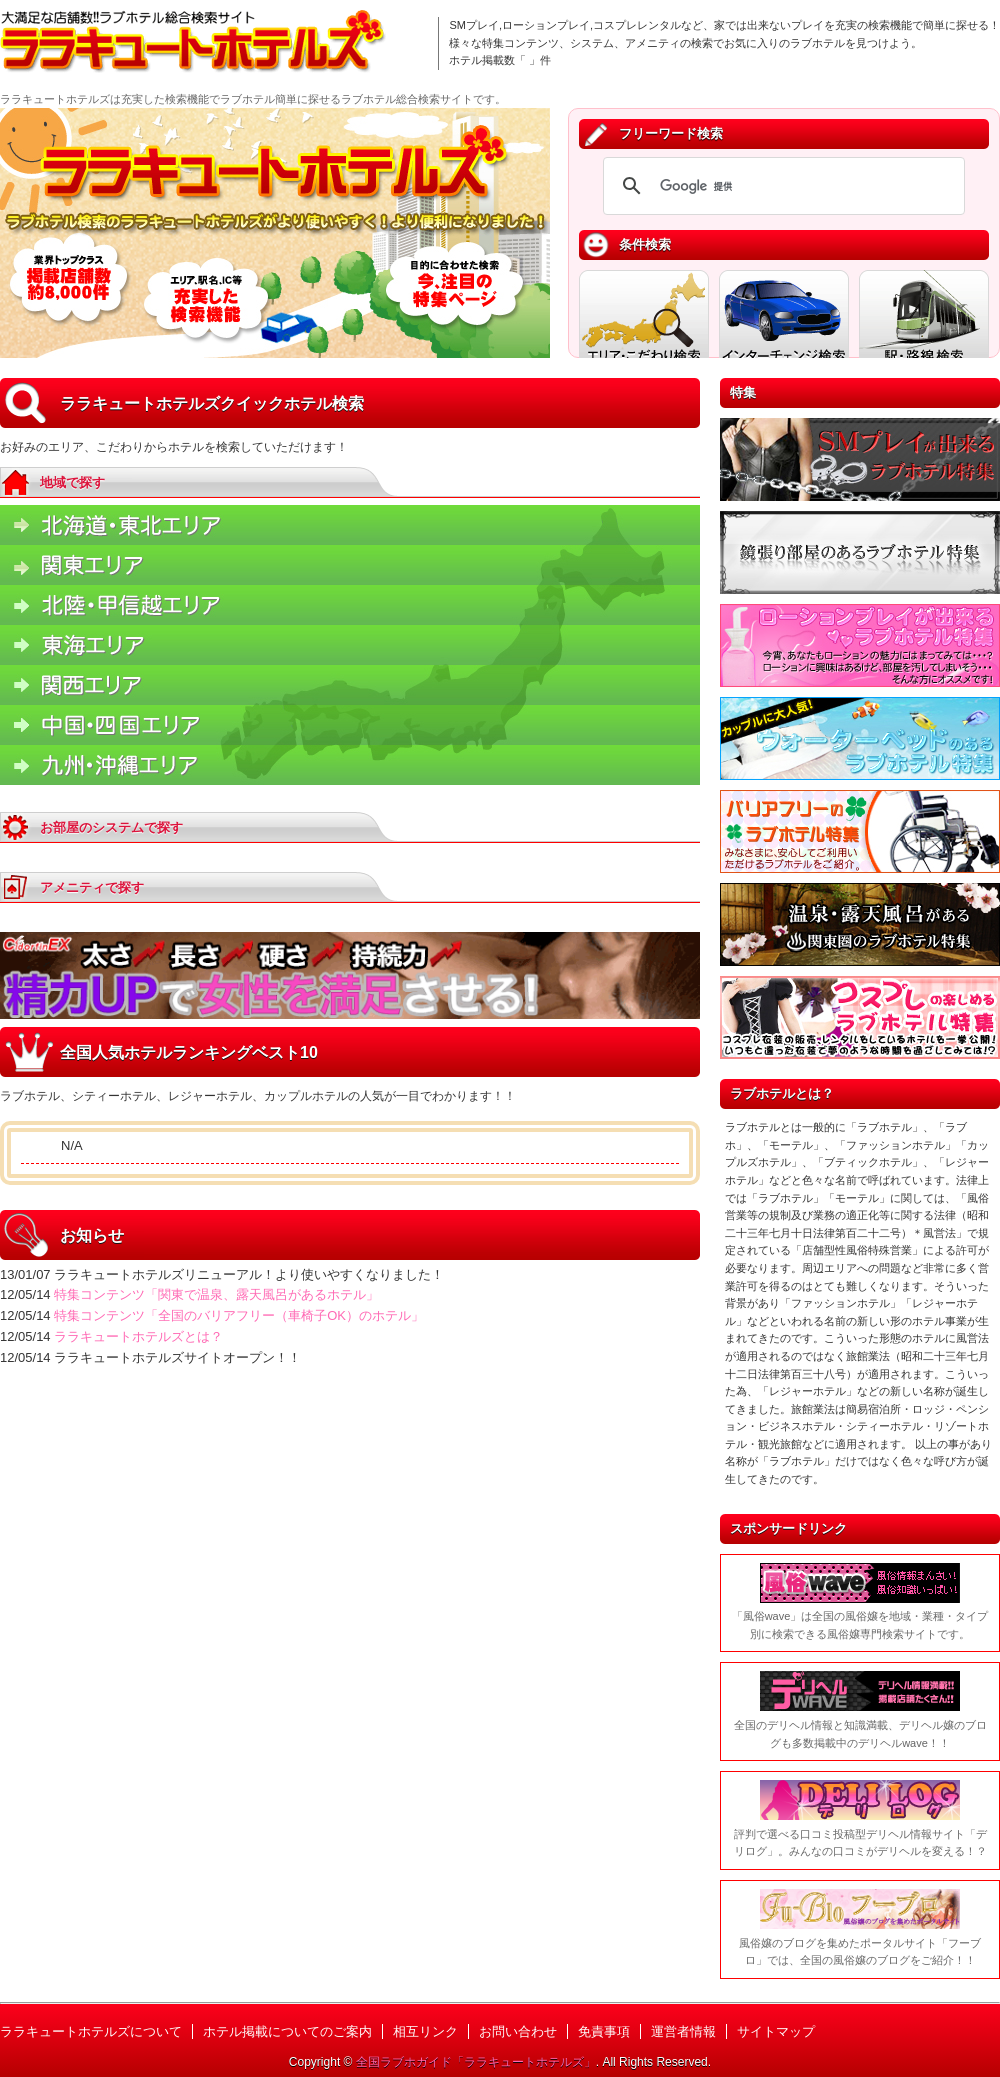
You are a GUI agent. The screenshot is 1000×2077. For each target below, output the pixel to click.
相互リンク (425, 2031)
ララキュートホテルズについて (91, 2031)
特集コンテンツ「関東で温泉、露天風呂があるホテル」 (216, 1294)
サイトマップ (776, 2031)
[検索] (781, 186)
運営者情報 (683, 2031)
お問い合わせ (518, 2031)
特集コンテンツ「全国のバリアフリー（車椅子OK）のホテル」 (239, 1315)
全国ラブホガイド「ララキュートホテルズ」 (476, 2062)
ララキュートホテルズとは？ (138, 1336)
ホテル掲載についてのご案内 (287, 2031)
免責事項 (604, 2031)
